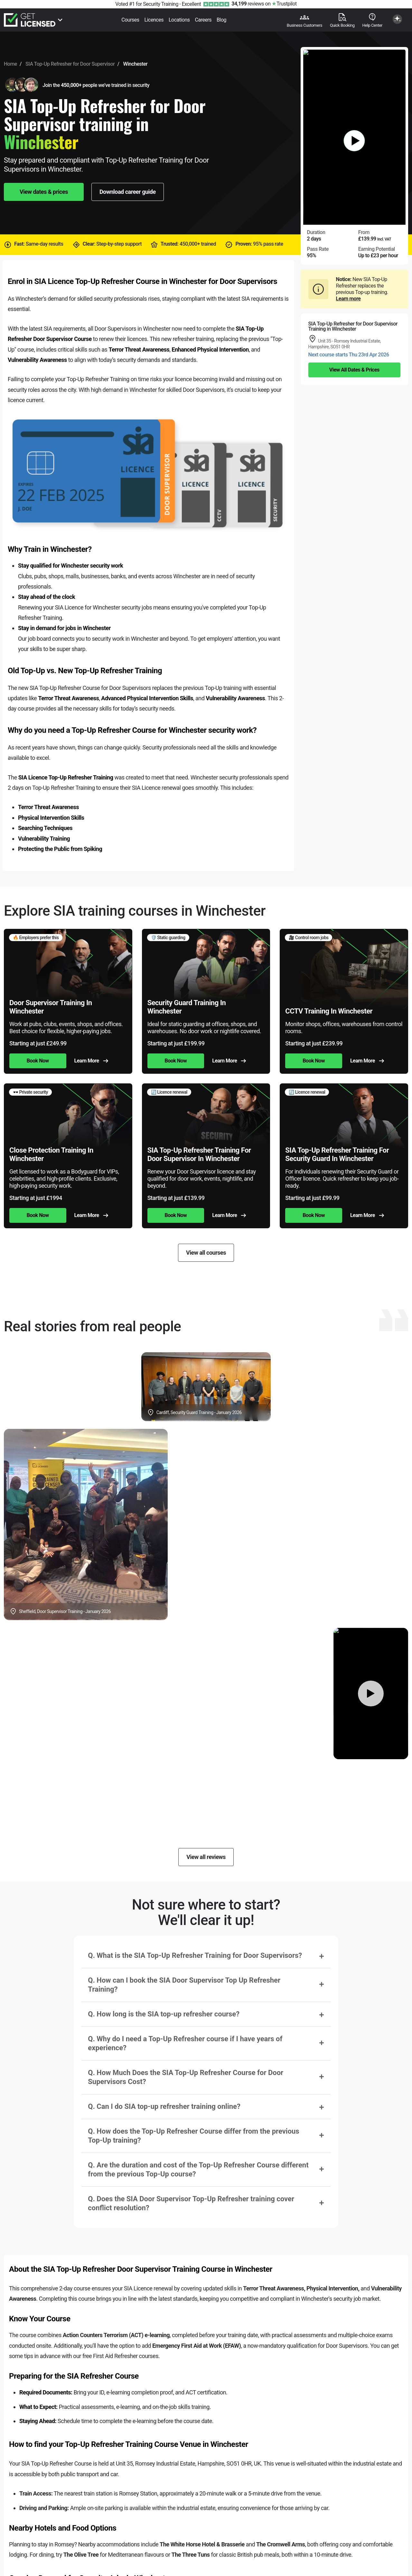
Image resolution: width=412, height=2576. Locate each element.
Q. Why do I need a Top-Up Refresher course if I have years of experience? (185, 2043)
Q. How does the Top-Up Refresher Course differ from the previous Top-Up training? (193, 2135)
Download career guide (127, 191)
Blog (221, 20)
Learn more (348, 299)
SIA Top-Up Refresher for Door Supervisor (70, 64)
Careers (203, 20)
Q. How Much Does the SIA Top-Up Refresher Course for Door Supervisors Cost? (185, 2077)
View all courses (206, 1252)
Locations (179, 20)
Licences (154, 20)
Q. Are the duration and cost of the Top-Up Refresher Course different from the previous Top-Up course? (198, 2169)
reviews (247, 4)
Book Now (38, 1061)
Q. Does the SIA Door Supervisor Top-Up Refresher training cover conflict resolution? (191, 2203)
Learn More (91, 1061)
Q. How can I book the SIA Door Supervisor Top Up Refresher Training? (184, 1984)
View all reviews (206, 1857)
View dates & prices (44, 191)
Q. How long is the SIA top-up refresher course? (163, 2014)
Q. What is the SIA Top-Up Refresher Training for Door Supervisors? (195, 1955)
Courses (130, 20)
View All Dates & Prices (354, 370)
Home (10, 64)
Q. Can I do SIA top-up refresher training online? (164, 2106)
